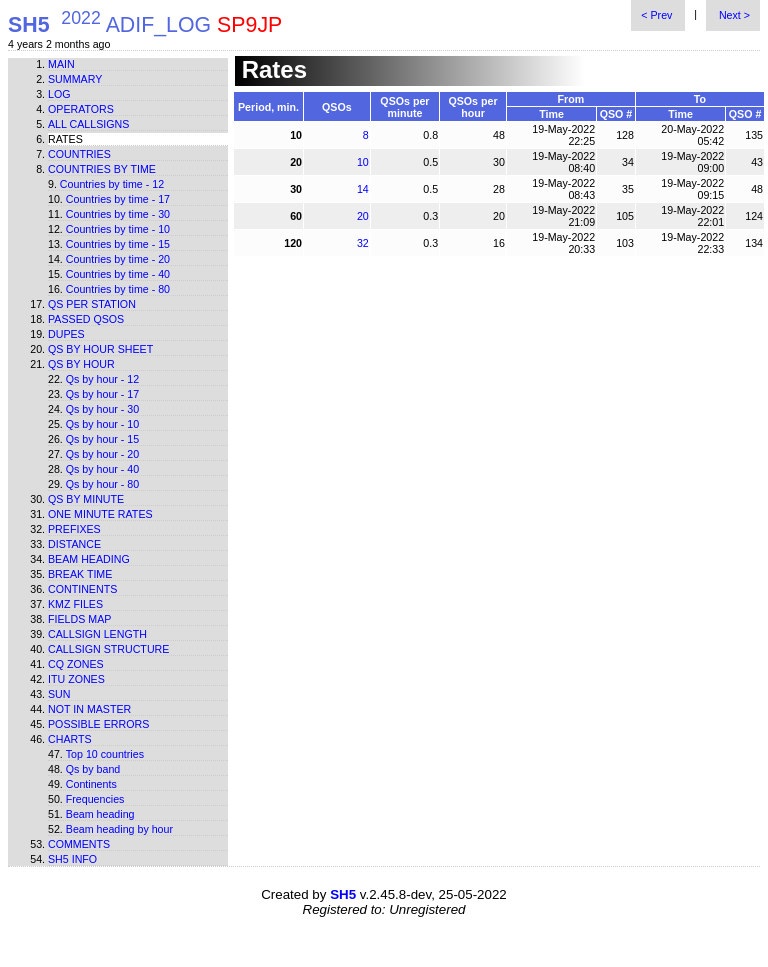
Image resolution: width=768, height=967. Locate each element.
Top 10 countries (105, 754)
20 (363, 216)
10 (363, 162)
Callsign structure (108, 649)
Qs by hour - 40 (102, 469)
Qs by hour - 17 (102, 394)
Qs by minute (86, 499)
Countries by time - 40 (118, 274)
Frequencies (95, 799)
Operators (81, 109)
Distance (74, 544)
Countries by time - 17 (118, 199)
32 (363, 243)
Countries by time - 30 (118, 214)
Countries (79, 154)
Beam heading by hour (119, 829)
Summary (75, 79)
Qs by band (93, 769)
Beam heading (89, 559)
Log (59, 94)
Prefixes (74, 529)
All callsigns (88, 124)
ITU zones (76, 679)
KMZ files (75, 604)
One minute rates (100, 514)
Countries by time (102, 169)
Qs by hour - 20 (102, 454)
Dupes (66, 334)
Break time (80, 574)
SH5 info (72, 859)
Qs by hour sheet (100, 349)
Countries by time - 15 (118, 244)
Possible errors (98, 724)
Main (61, 64)
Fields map (79, 619)
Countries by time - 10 (118, 229)
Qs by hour (81, 364)
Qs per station (92, 304)
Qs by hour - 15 (102, 439)
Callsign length (97, 634)
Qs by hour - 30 (102, 409)
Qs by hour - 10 (102, 424)
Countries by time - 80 (118, 289)
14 (363, 189)
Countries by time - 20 (118, 259)
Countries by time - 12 (112, 184)
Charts (70, 739)
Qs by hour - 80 (102, 484)
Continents (82, 589)
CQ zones (76, 664)
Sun (59, 694)
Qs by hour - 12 (102, 379)
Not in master (89, 709)
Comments (79, 844)
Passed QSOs (86, 319)
